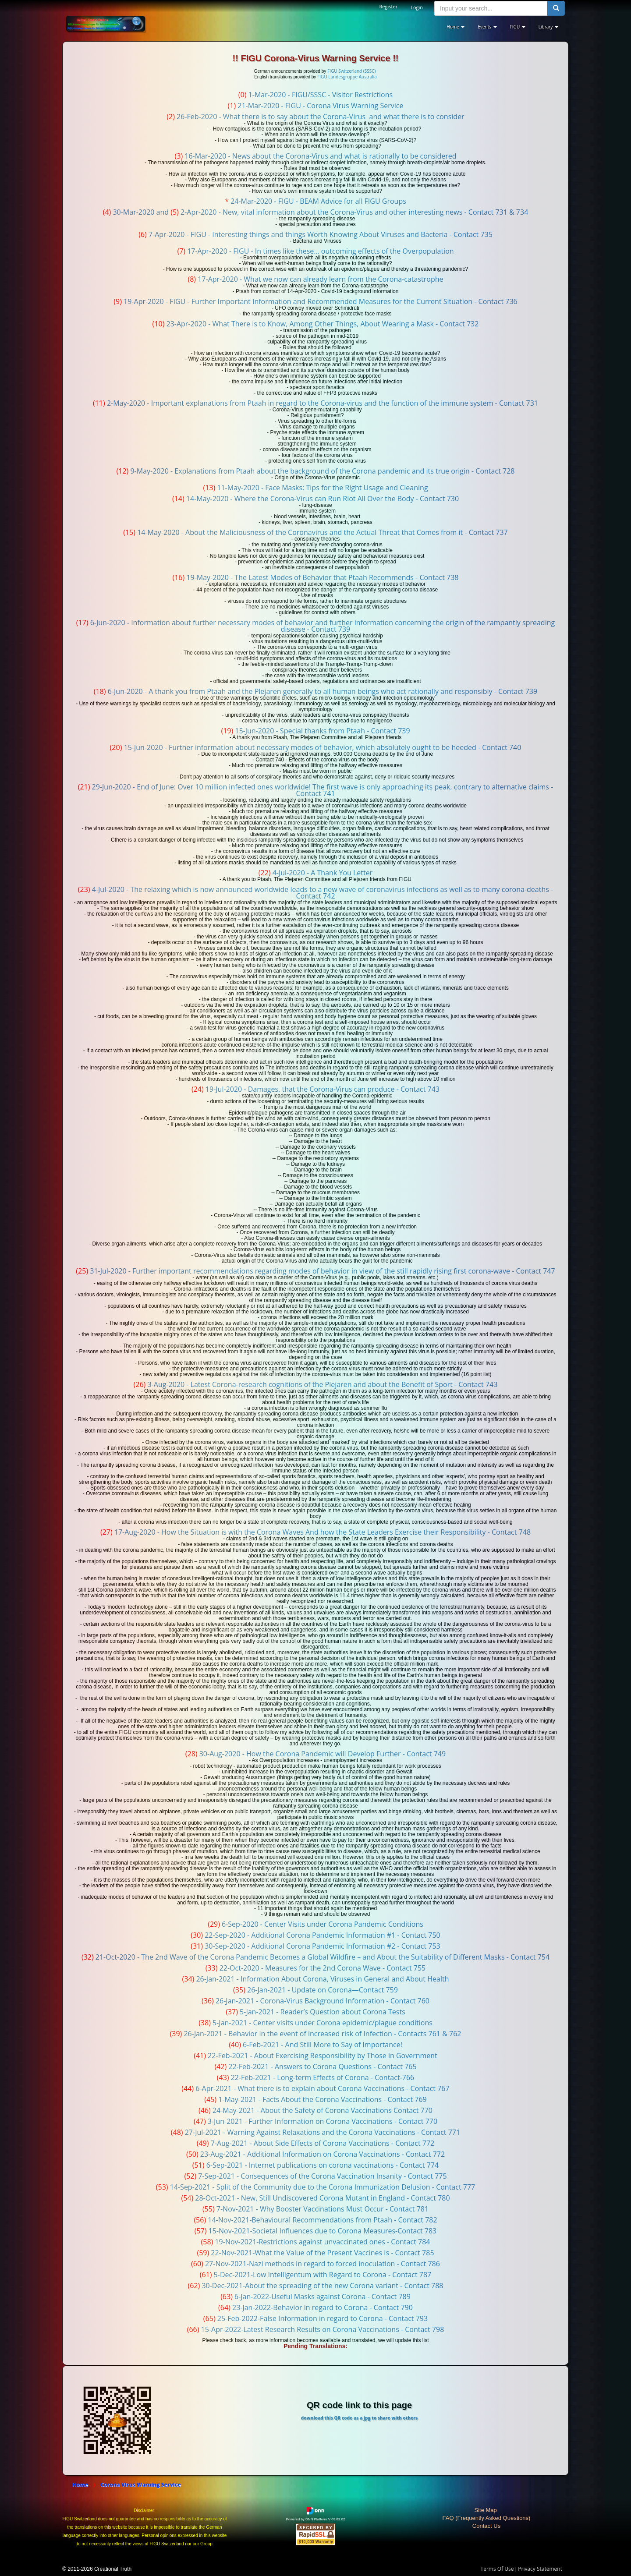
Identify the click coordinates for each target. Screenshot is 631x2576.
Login (417, 7)
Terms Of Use (497, 2568)
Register (388, 6)
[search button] (556, 8)
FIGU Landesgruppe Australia (347, 77)
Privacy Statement (540, 2568)
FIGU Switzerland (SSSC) (351, 71)
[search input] (491, 8)
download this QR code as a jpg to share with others (359, 2418)
